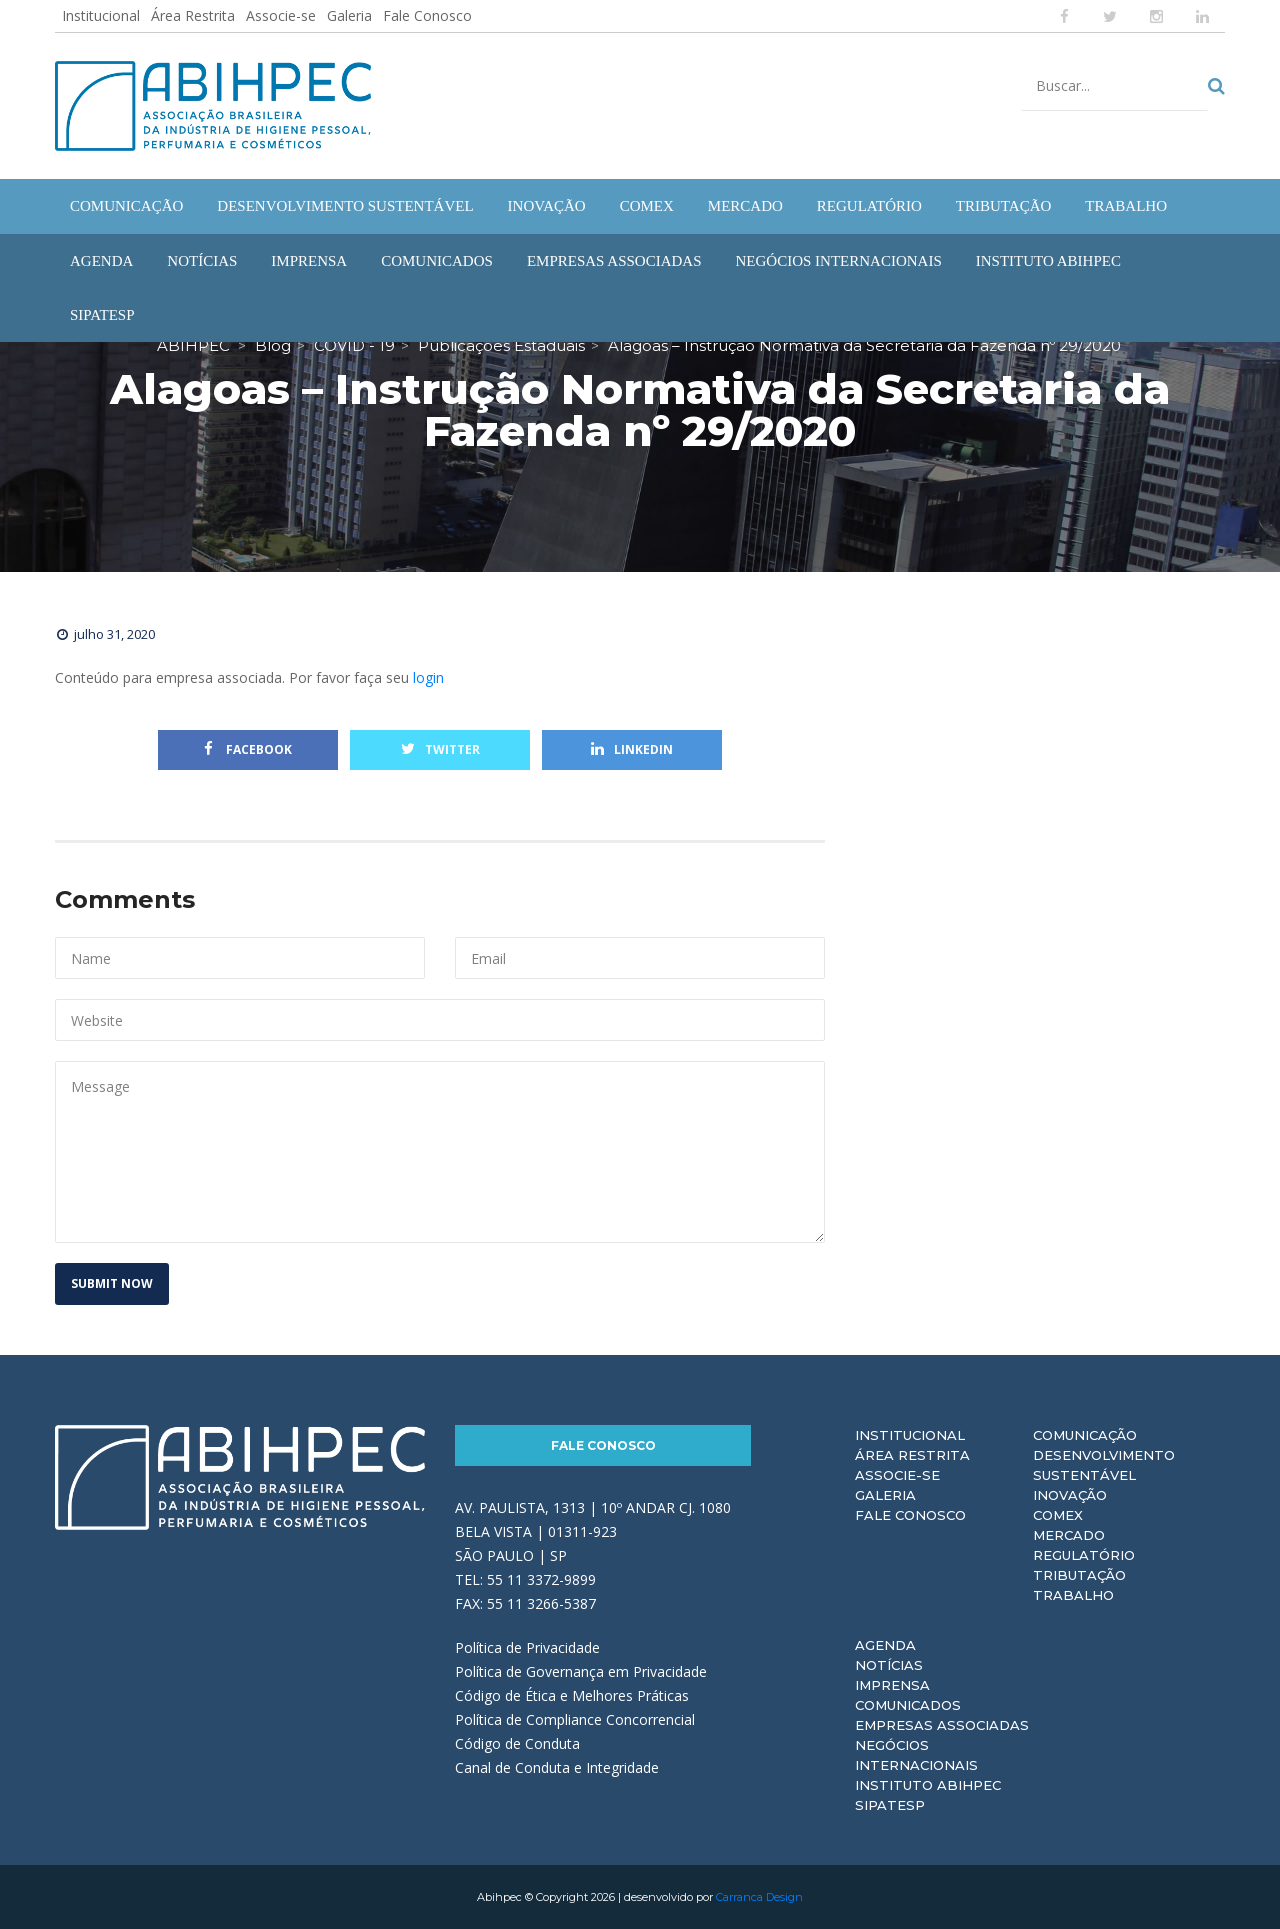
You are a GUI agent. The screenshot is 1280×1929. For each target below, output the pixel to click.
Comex (1058, 1515)
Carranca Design (759, 1897)
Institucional (101, 15)
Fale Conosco (427, 15)
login (428, 677)
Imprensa (892, 1685)
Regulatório (1084, 1555)
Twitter (440, 749)
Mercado (1069, 1535)
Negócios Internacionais (916, 1755)
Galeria (349, 15)
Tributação (1079, 1575)
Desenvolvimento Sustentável (1104, 1465)
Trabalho (1073, 1595)
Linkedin (632, 749)
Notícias (889, 1665)
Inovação (1070, 1495)
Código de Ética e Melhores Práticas (572, 1695)
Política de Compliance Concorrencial (575, 1719)
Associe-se (281, 15)
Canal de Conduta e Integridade (557, 1767)
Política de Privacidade (527, 1647)
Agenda (885, 1645)
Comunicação (1085, 1435)
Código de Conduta (517, 1743)
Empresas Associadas (942, 1725)
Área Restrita (193, 15)
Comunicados (908, 1705)
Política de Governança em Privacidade (581, 1671)
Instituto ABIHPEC (928, 1785)
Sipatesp (890, 1805)
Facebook (248, 749)
